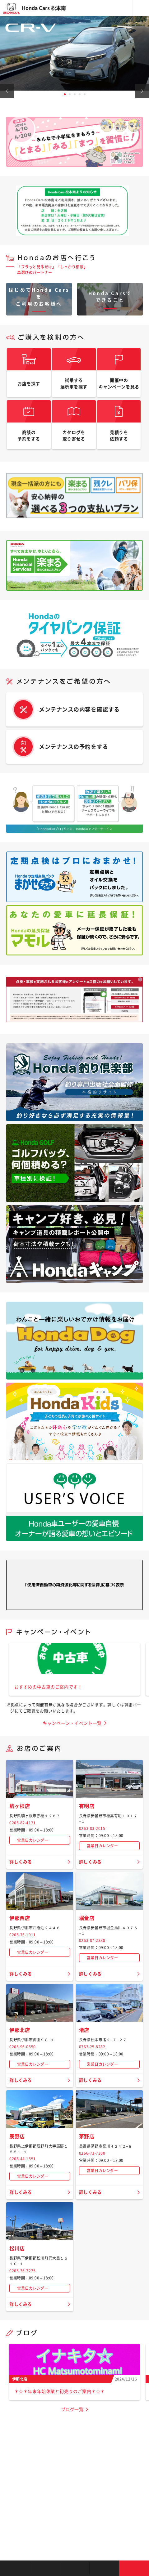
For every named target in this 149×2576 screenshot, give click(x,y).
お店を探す (15, 2568)
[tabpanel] (74, 53)
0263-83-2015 (92, 1828)
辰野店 (17, 2136)
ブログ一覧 (72, 2409)
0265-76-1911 (22, 1935)
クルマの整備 (75, 2568)
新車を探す (45, 2568)
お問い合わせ (134, 2568)
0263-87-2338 (92, 1940)
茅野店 (87, 2136)
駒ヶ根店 (19, 1806)
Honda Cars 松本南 (44, 8)
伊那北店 (19, 2030)
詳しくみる (20, 1862)
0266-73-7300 (92, 2153)
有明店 (87, 1806)
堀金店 (87, 1918)
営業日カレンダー (32, 1840)
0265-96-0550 (22, 2047)
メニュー (141, 8)
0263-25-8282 (92, 2047)
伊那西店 (19, 1918)
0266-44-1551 (22, 2159)
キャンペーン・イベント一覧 (72, 1723)
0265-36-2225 (22, 2271)
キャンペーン (104, 2568)
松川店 (17, 2248)
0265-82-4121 (22, 1823)
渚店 (84, 2030)
